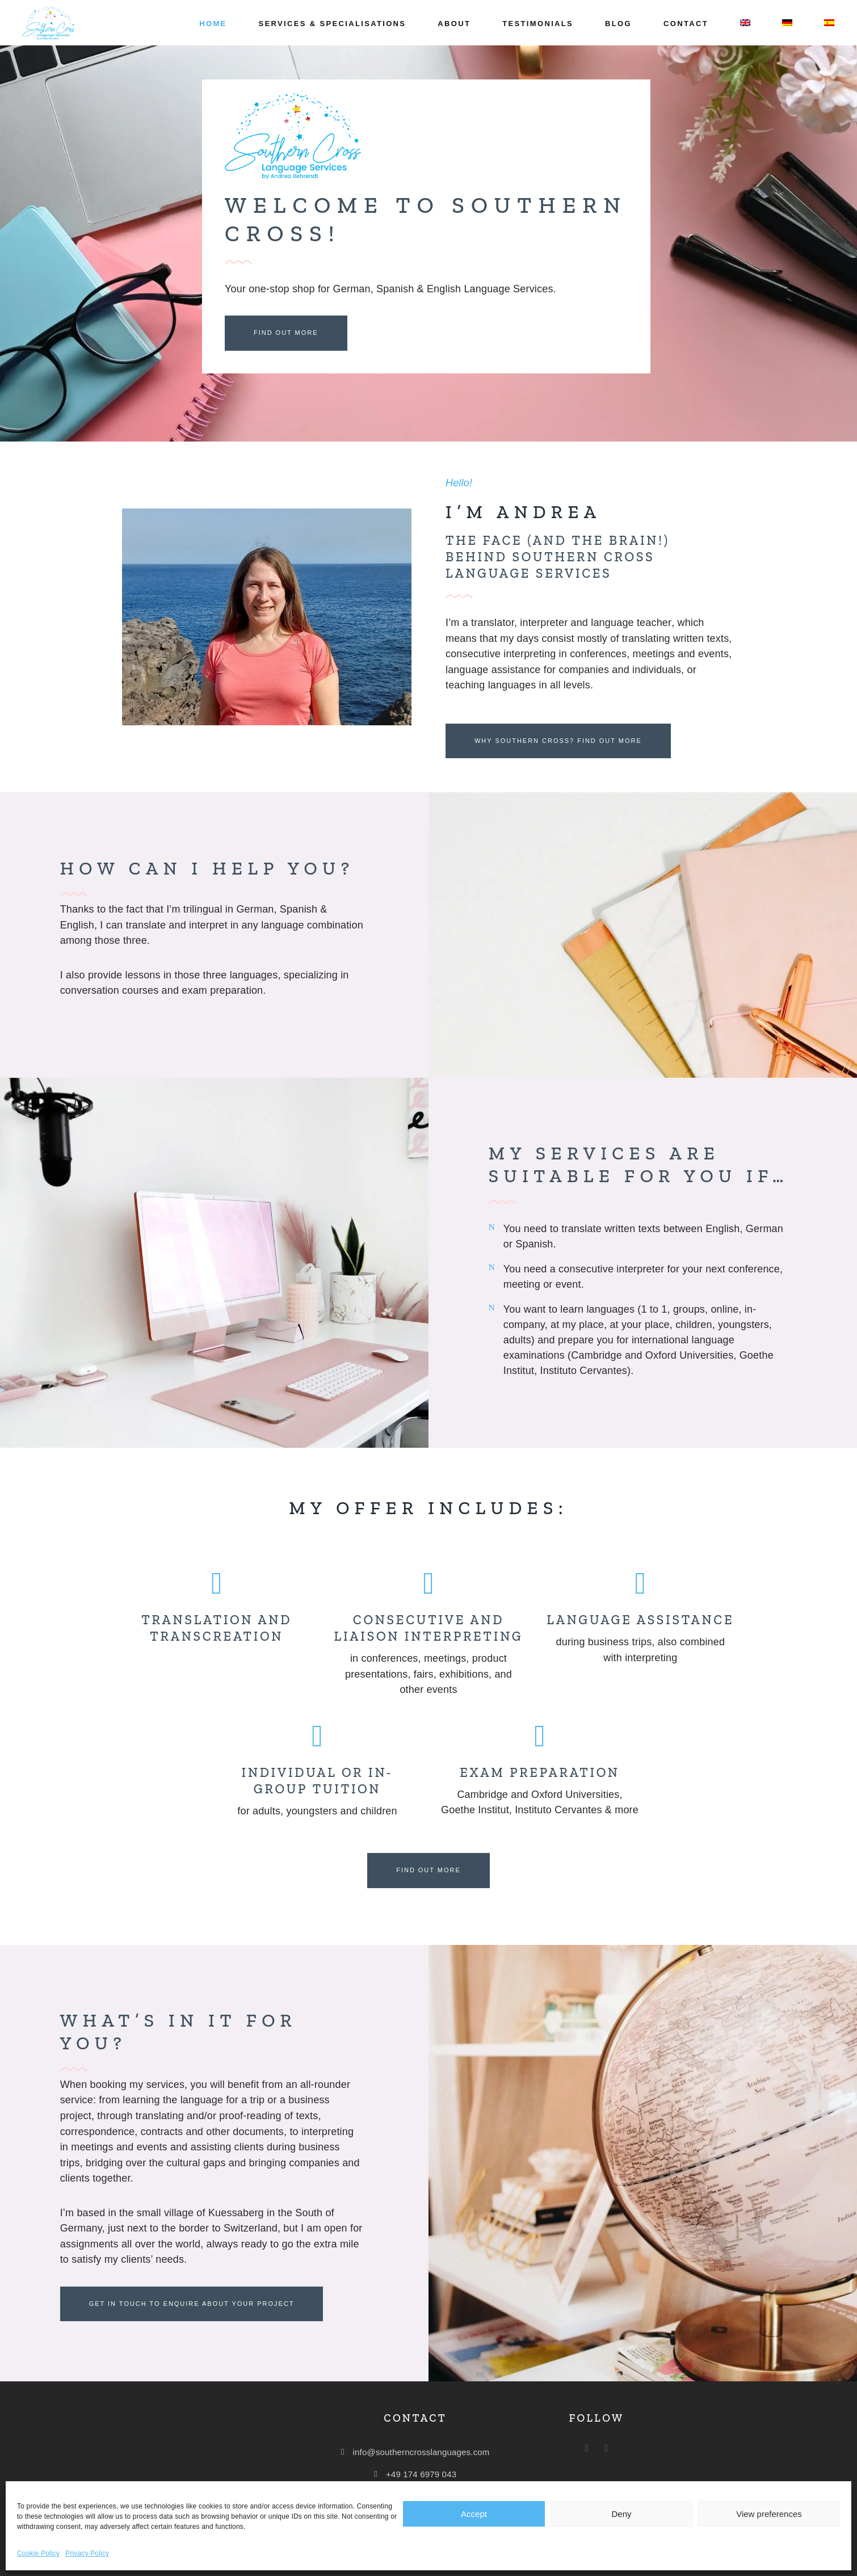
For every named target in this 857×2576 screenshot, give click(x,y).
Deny (621, 2514)
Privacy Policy (87, 2553)
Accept (474, 2514)
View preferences (769, 2514)
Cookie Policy (38, 2553)
